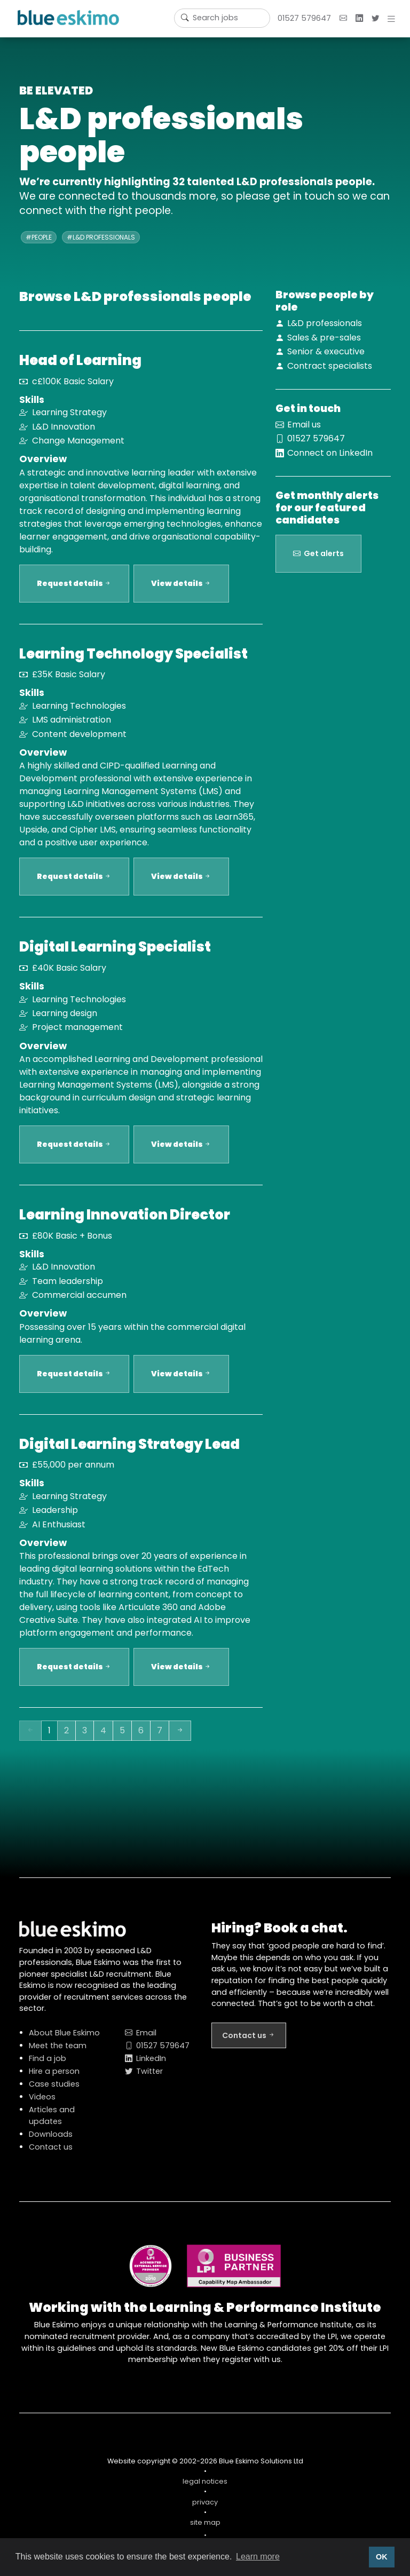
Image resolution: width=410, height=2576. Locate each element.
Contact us (51, 2153)
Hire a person (54, 2077)
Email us (304, 424)
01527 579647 (304, 18)
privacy (205, 2508)
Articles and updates (52, 2122)
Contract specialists (329, 366)
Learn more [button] (258, 2556)
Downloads (51, 2140)
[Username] (222, 18)
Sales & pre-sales (324, 337)
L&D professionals (324, 323)
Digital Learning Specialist (115, 953)
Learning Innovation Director (124, 1221)
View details (181, 589)
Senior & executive (326, 351)
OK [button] (382, 2557)
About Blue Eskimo (64, 2039)
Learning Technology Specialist (133, 660)
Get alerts (318, 566)
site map (205, 2528)
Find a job (47, 2064)
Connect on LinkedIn (330, 453)
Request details (74, 589)
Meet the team (57, 2052)
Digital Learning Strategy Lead (129, 1450)
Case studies (54, 2090)
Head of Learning (80, 360)
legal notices (205, 2487)
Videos (42, 2103)
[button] (393, 18)
